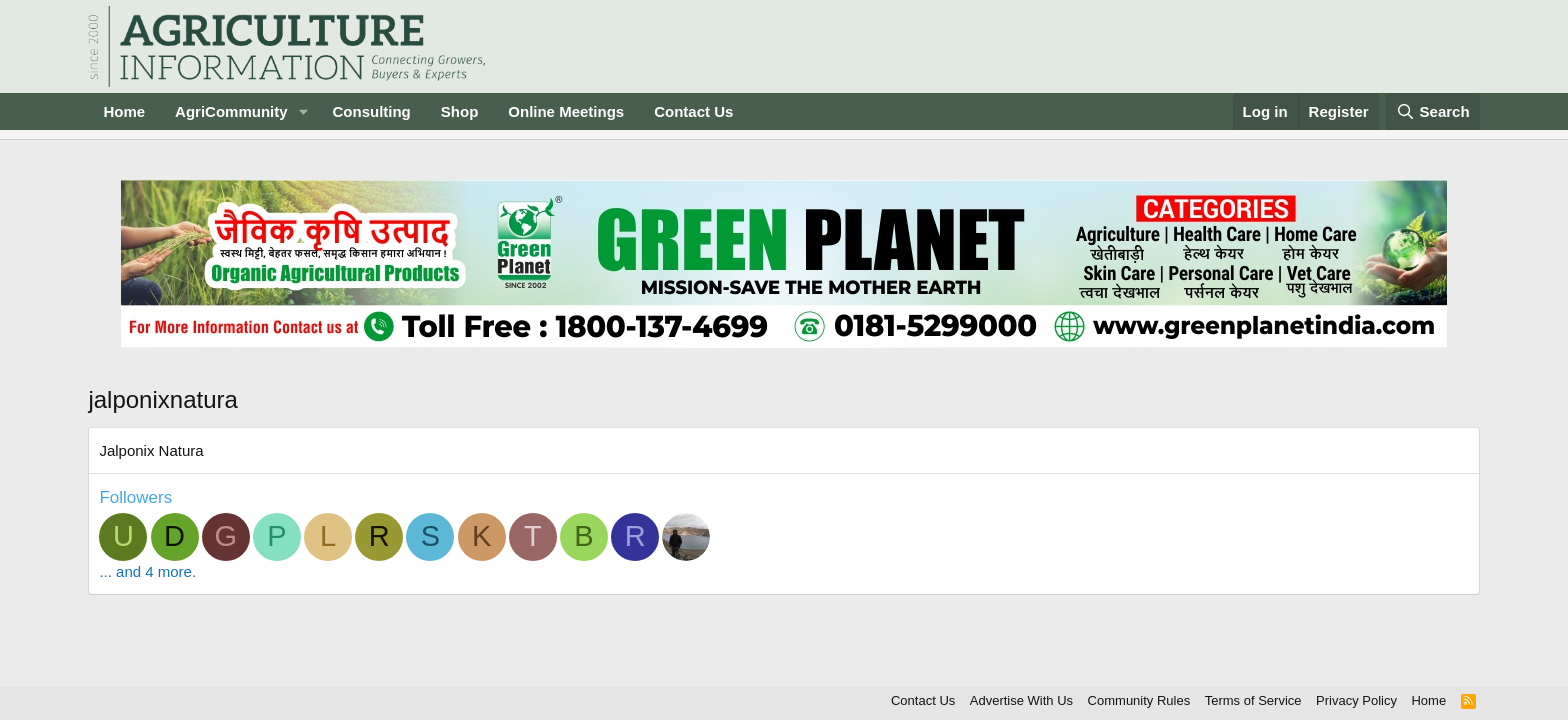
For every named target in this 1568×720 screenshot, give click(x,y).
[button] (303, 111)
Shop (460, 111)
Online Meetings (566, 111)
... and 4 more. (147, 571)
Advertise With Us (1021, 700)
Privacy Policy (1356, 700)
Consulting (371, 111)
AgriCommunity (231, 111)
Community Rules (1139, 700)
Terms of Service (1253, 700)
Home (124, 111)
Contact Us (693, 111)
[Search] (1433, 111)
